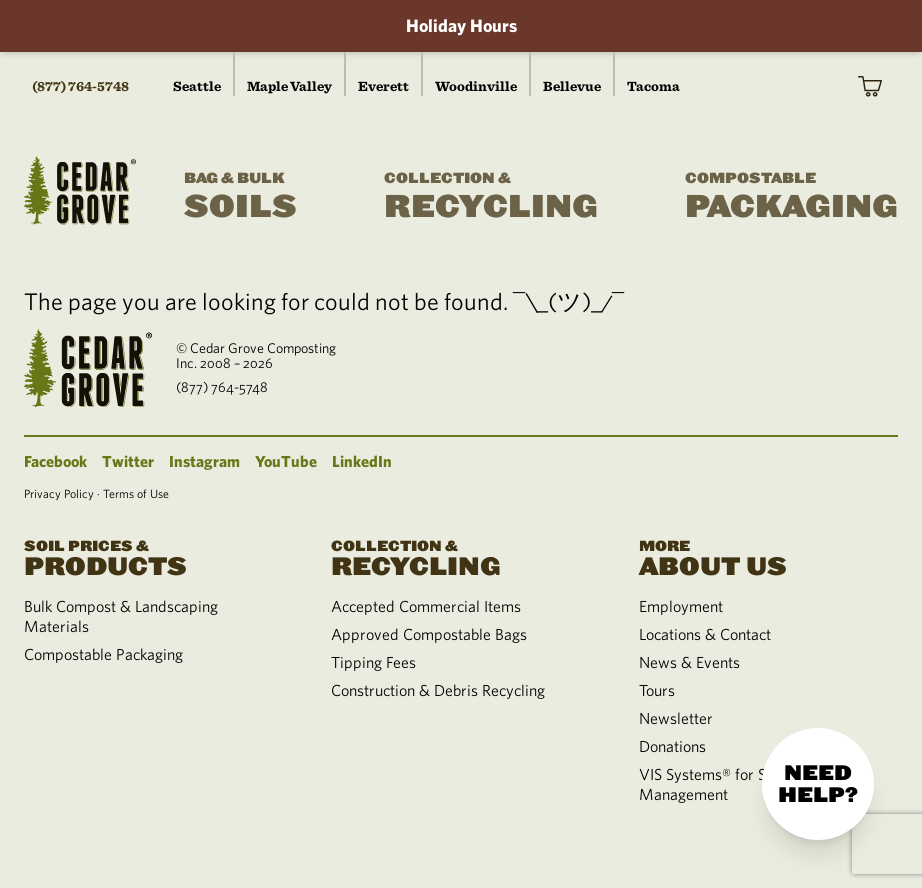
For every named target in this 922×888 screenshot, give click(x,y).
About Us (768, 556)
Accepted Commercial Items (426, 606)
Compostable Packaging (103, 654)
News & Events (689, 662)
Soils (240, 197)
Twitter (128, 461)
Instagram (204, 461)
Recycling (491, 197)
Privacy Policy (59, 493)
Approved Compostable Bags (429, 634)
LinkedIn (362, 461)
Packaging (791, 197)
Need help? (818, 784)
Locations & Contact (705, 634)
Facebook (55, 461)
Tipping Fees (373, 662)
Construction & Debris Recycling (438, 690)
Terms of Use (136, 493)
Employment (681, 606)
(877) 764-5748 (80, 86)
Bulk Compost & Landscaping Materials (121, 616)
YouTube (286, 461)
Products (153, 556)
